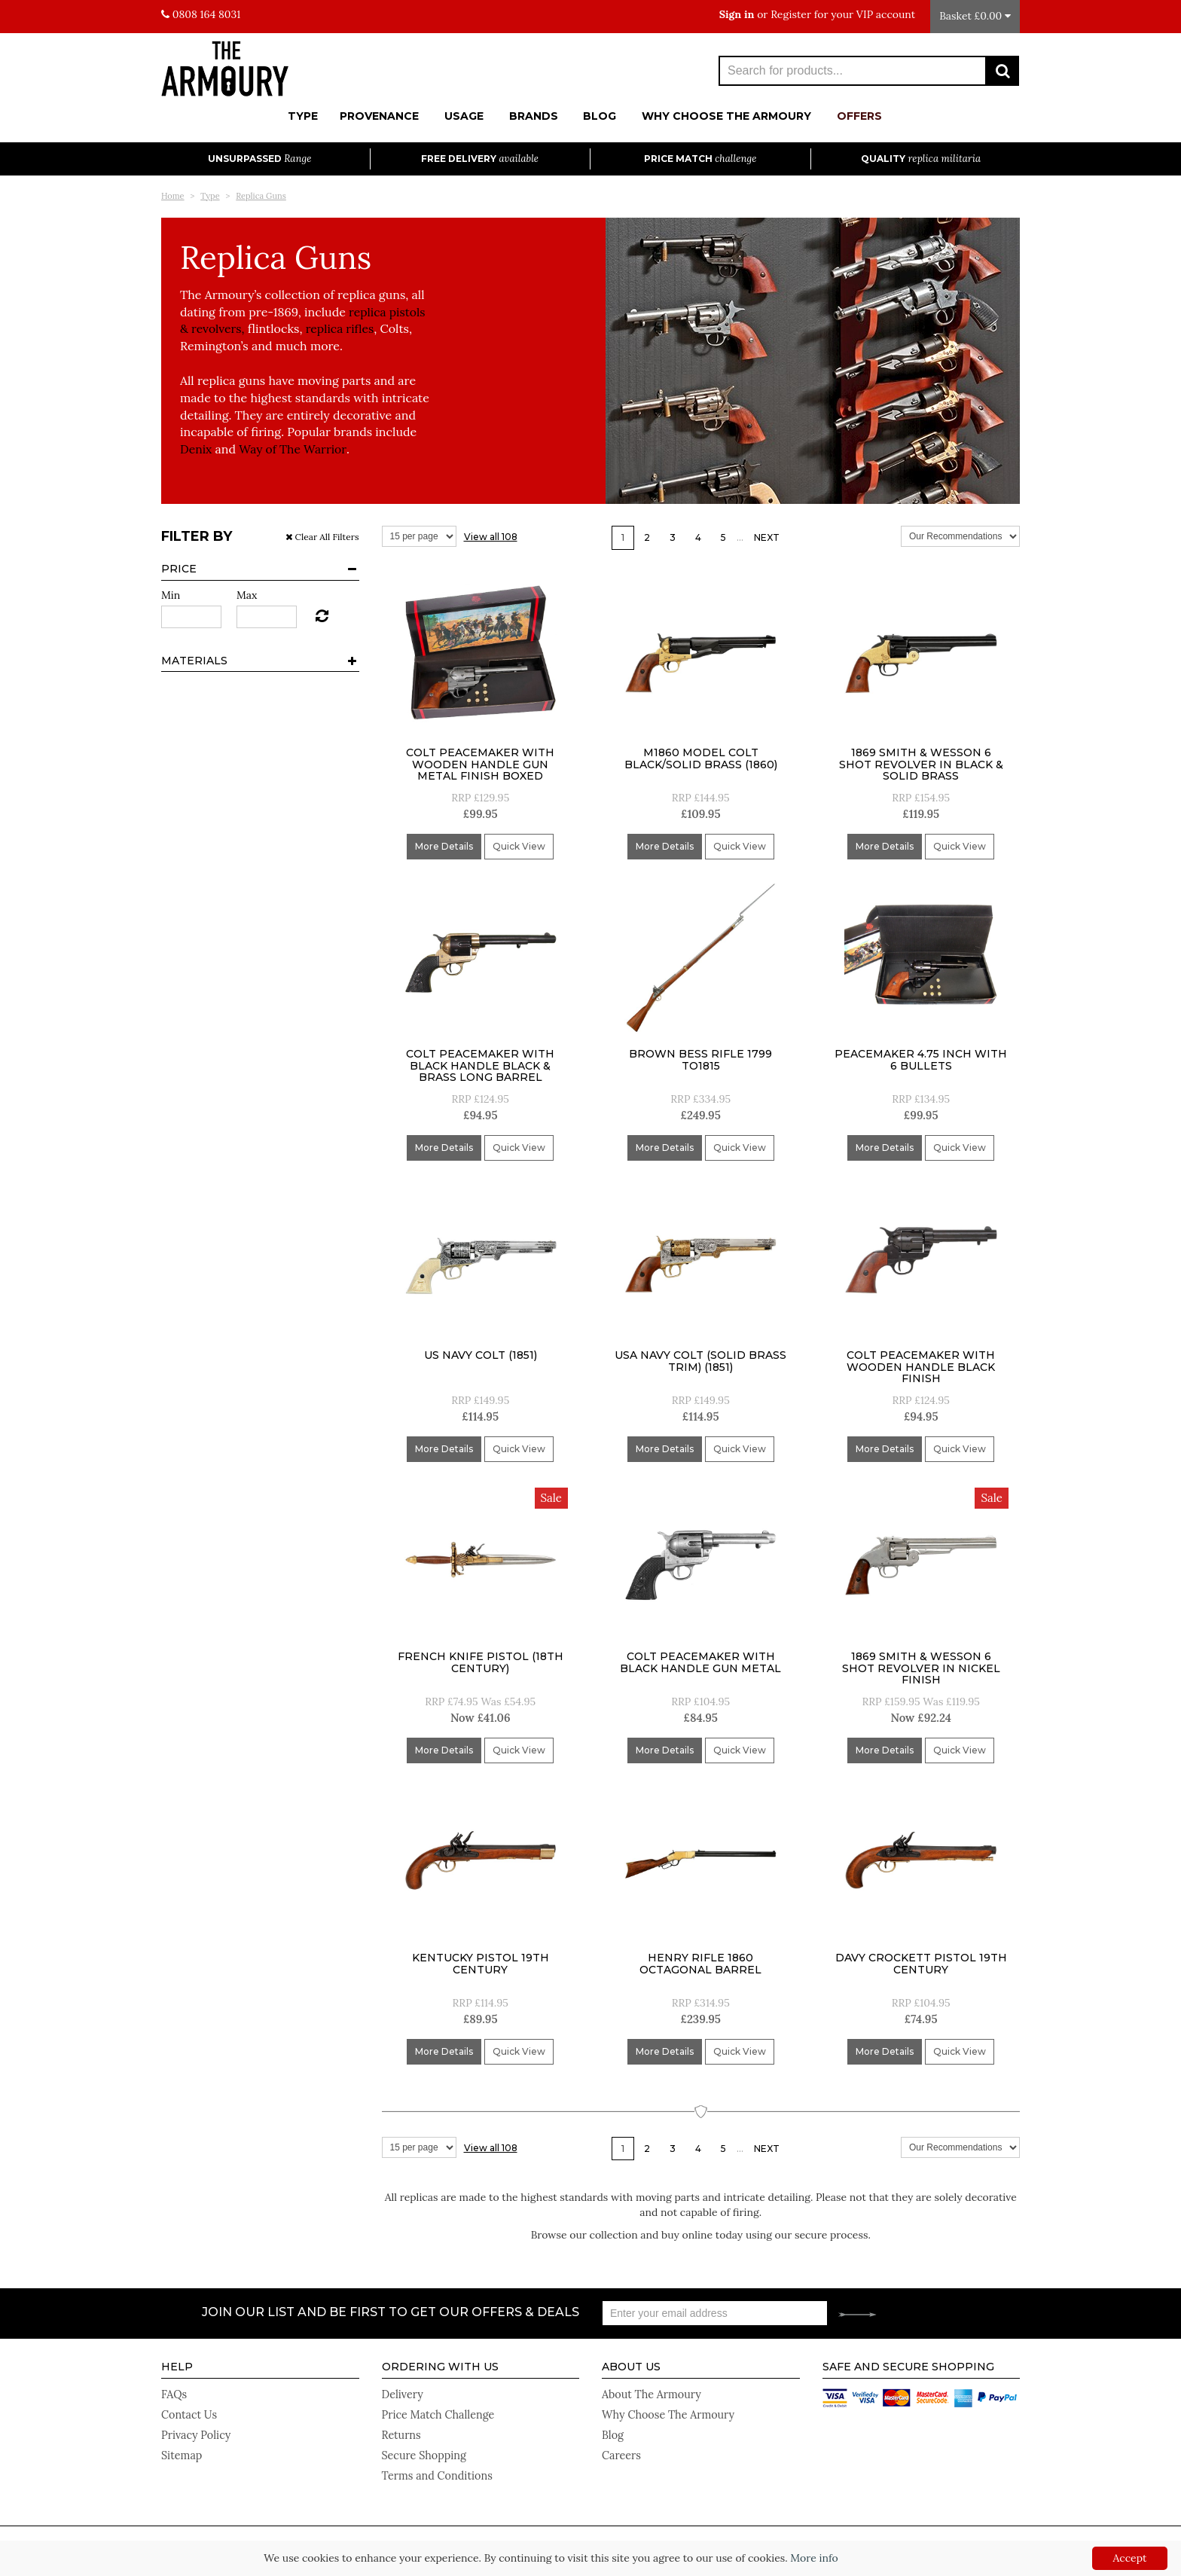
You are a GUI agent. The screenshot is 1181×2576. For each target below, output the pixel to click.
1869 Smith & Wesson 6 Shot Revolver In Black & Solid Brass (921, 764)
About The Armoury (650, 2393)
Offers (859, 116)
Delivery (402, 2393)
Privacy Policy (195, 2429)
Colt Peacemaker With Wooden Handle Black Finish (921, 1366)
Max (247, 595)
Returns (401, 2429)
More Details (444, 846)
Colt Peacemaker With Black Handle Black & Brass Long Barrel (480, 1065)
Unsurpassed (259, 158)
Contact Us (188, 2411)
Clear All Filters (322, 536)
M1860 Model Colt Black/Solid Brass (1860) (700, 758)
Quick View (519, 846)
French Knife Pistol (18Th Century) (480, 1662)
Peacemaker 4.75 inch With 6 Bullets (921, 1059)
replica (369, 311)
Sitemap (181, 2447)
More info (814, 2558)
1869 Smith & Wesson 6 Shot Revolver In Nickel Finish (921, 1668)
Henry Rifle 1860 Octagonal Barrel (700, 1963)
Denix (196, 448)
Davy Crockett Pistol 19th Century (921, 1963)
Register (791, 14)
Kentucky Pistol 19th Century (480, 1963)
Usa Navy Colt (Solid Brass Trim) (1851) (700, 1360)
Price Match (700, 158)
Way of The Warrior (294, 448)
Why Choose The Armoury (726, 116)
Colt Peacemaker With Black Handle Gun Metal (700, 1662)
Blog (599, 116)
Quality (921, 158)
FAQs (173, 2393)
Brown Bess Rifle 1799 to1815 (700, 1059)
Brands (533, 116)
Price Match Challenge (437, 2411)
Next (767, 537)
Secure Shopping (423, 2447)
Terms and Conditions (436, 2465)
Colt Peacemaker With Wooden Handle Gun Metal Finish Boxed (480, 764)
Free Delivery (480, 158)
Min (170, 595)
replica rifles (342, 328)
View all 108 (490, 536)
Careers (621, 2447)
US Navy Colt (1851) (480, 1355)
